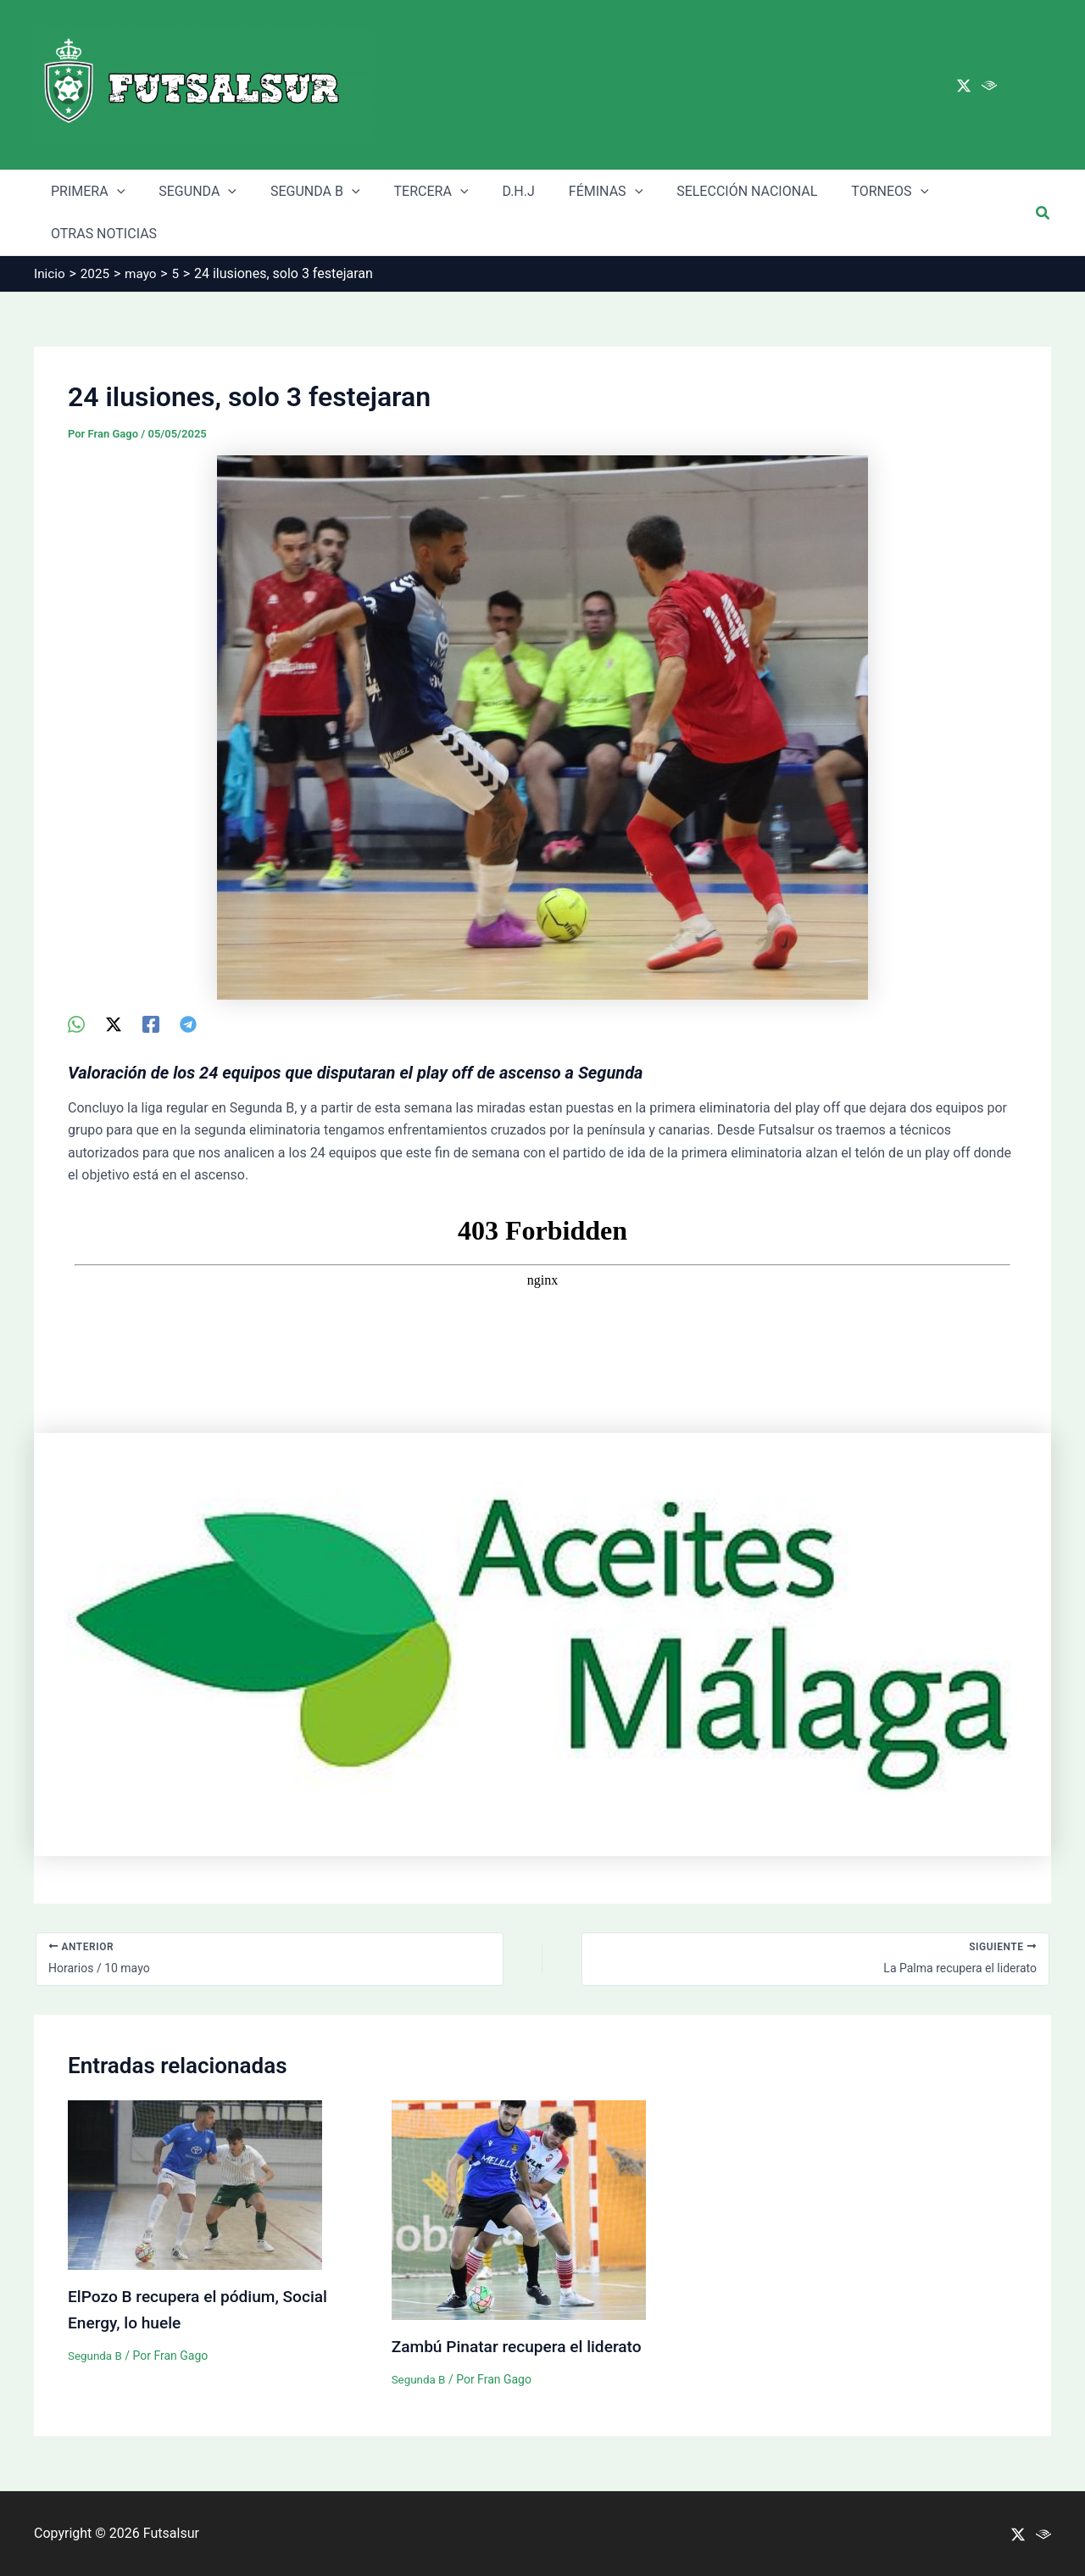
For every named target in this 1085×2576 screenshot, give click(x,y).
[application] (113, 191)
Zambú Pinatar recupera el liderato (523, 2346)
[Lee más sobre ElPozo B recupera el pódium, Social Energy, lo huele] (195, 2185)
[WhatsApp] (76, 1024)
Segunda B (96, 2354)
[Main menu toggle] (1032, 85)
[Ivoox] (989, 85)
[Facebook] (150, 1024)
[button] (1043, 213)
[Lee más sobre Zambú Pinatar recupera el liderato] (519, 2209)
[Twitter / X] (963, 85)
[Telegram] (188, 1024)
